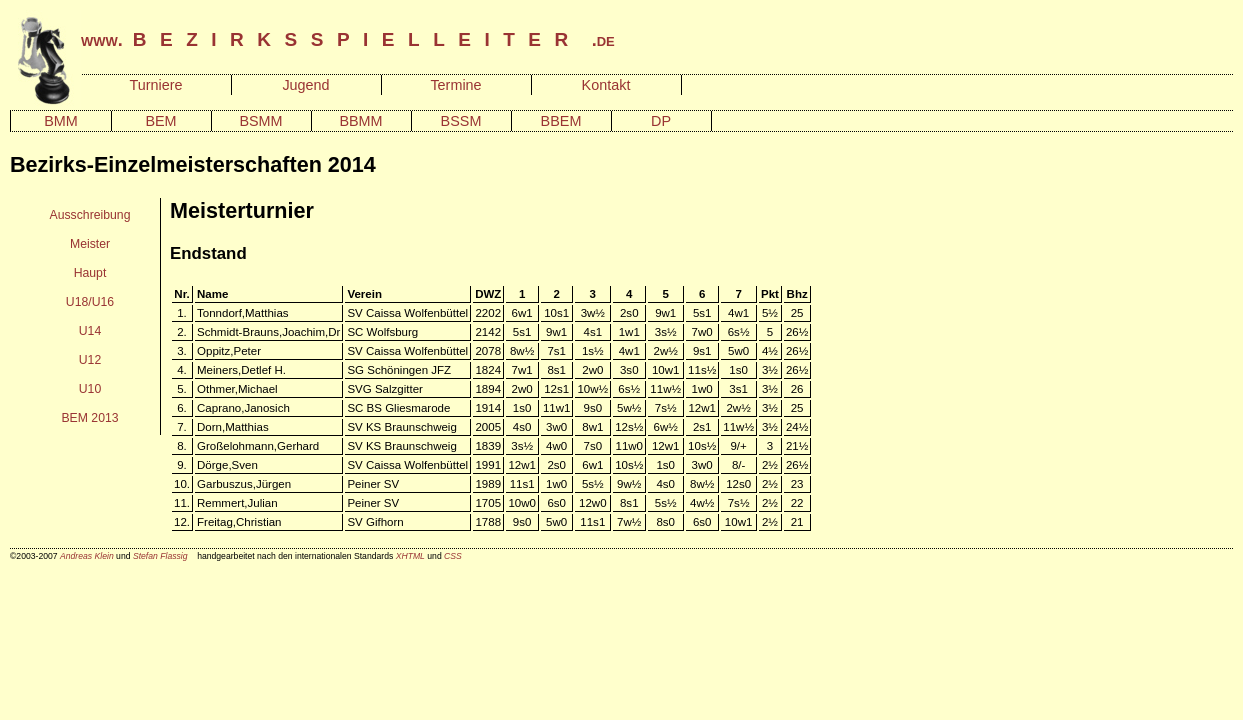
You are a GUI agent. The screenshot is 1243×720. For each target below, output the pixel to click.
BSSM (461, 121)
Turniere (155, 85)
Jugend (305, 85)
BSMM (260, 121)
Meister (90, 244)
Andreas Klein (87, 556)
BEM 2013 (89, 418)
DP (661, 121)
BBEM (561, 121)
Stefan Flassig (160, 556)
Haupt (90, 273)
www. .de (348, 40)
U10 (90, 389)
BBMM (360, 121)
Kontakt (606, 85)
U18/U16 (90, 302)
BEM (160, 121)
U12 (90, 360)
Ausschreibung (90, 215)
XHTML (410, 556)
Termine (455, 85)
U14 (90, 331)
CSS (453, 556)
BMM (61, 121)
